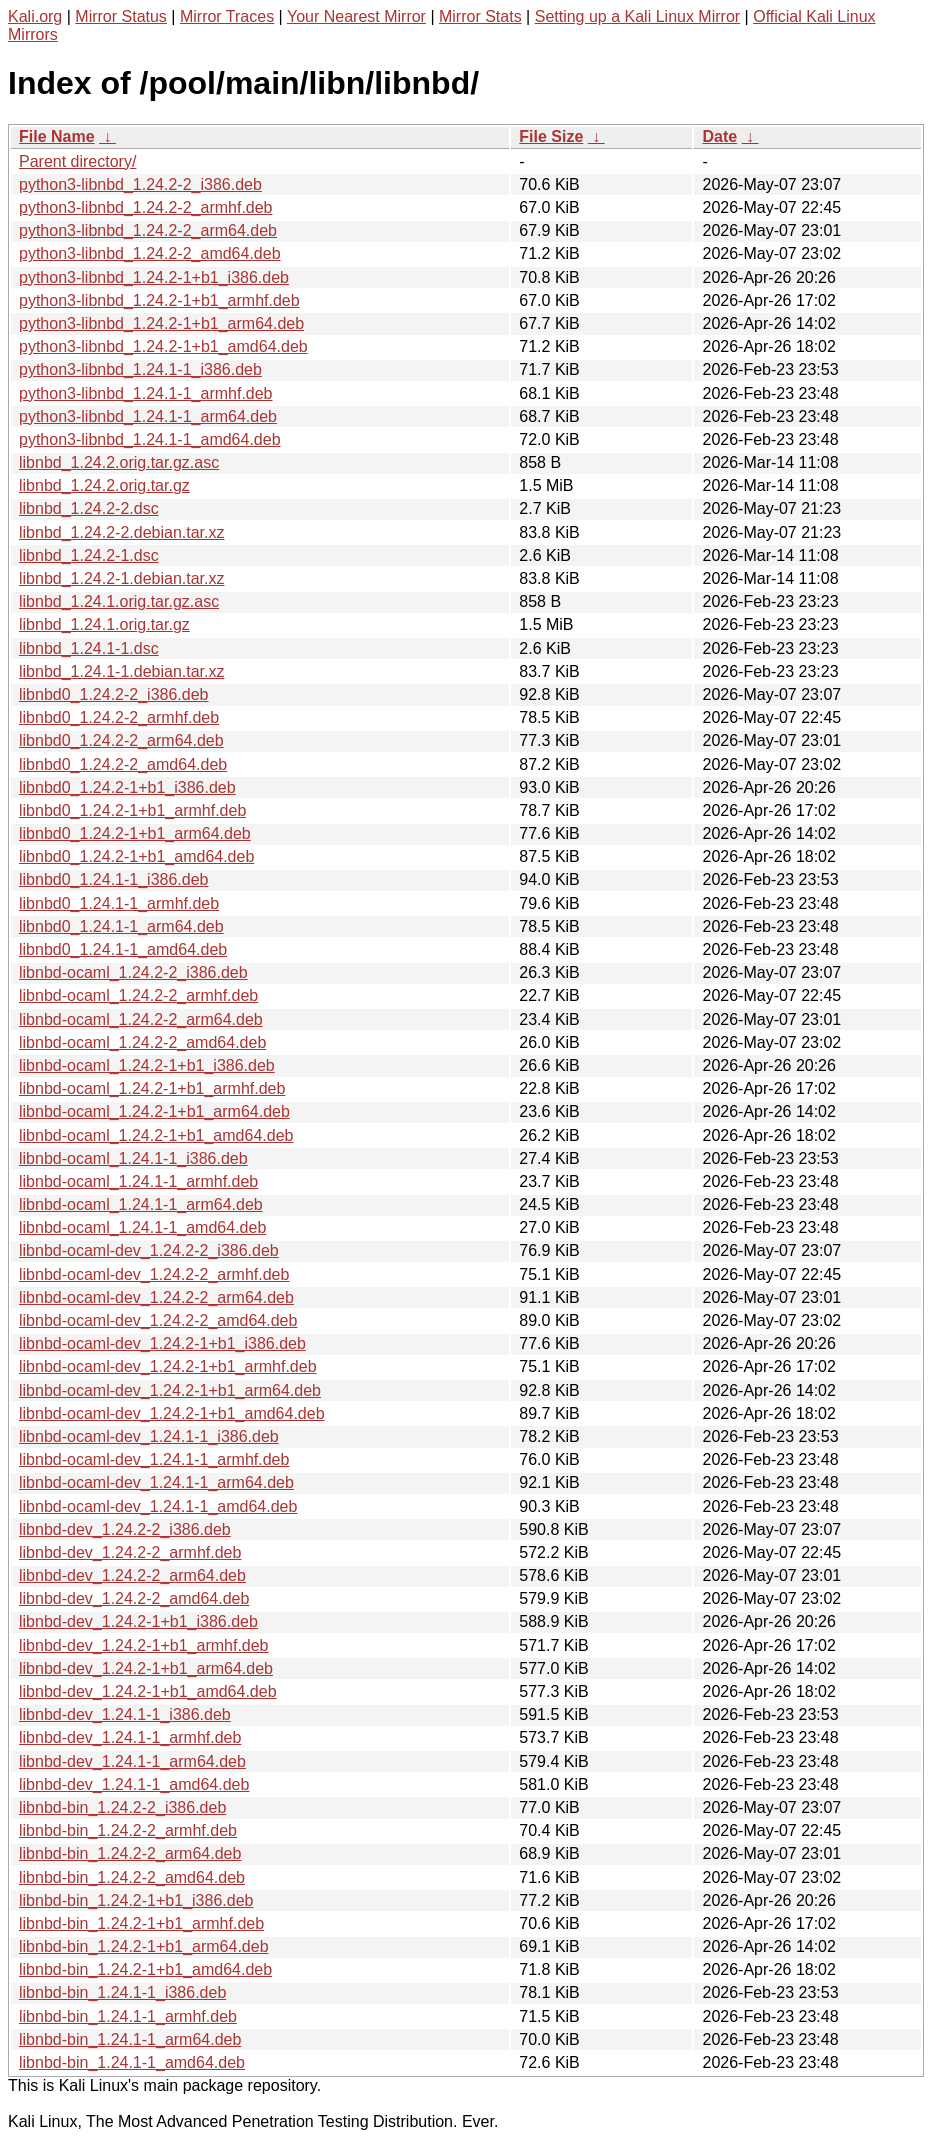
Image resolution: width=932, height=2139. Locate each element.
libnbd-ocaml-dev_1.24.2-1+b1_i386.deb (162, 1343)
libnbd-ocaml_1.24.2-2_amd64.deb (142, 1042)
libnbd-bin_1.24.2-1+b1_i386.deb (136, 1900)
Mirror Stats (480, 16)
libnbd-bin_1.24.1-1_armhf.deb (128, 2016)
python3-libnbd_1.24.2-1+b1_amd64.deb (163, 346)
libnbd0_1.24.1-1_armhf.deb (119, 903)
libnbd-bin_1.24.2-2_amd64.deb (132, 1877)
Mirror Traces (227, 16)
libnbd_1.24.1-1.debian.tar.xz (121, 671)
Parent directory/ (77, 161)
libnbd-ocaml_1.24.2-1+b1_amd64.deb (156, 1135)
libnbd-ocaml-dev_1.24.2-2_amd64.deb (158, 1320)
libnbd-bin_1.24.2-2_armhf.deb (128, 1830)
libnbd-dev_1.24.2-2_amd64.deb (134, 1598)
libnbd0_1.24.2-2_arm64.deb (121, 740)
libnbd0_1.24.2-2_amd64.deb (123, 764)
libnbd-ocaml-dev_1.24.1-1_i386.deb (149, 1436)
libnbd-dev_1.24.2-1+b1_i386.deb (138, 1621)
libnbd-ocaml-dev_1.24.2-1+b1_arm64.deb (170, 1390)
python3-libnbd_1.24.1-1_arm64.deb (148, 416)
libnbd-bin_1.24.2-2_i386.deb (122, 1807)
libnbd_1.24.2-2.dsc (89, 508)
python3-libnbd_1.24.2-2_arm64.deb (148, 230)
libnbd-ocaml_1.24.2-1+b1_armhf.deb (152, 1088)
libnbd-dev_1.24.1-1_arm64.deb (132, 1761)
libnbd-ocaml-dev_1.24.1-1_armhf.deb (154, 1459)
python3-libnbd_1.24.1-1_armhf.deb (146, 393)
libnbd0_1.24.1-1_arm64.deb (121, 926)
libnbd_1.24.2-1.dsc (89, 555)
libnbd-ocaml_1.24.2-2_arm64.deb (141, 1019)
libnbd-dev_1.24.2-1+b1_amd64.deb (148, 1691)
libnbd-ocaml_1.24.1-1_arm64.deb (141, 1204)
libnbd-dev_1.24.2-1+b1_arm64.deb (146, 1668)
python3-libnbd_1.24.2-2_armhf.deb (146, 207)
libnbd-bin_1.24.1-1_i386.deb (122, 1992)
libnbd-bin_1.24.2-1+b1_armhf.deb (141, 1923)
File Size (551, 136)
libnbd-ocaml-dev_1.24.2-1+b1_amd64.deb (172, 1413)
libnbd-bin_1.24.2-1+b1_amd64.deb (145, 1969)
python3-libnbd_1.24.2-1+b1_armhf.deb (159, 300)
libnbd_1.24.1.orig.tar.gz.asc (119, 601)
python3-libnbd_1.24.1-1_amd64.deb (150, 439)
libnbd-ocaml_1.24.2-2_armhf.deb (138, 995)
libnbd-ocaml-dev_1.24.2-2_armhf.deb (154, 1274)
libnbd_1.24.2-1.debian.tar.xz (121, 578)
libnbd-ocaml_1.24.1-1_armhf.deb (138, 1181)
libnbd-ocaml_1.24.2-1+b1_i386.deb (147, 1065)
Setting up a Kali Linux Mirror (637, 16)
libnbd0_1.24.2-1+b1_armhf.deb (132, 810)
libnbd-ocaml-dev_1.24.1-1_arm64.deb (156, 1482)
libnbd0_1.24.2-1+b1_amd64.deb (136, 856)
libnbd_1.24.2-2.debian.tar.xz (121, 532)
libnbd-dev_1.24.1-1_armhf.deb (130, 1737)
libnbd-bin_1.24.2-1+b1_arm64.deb (144, 1946)
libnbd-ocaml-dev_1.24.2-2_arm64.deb (156, 1297)
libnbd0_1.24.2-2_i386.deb (114, 694)
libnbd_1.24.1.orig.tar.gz (104, 624)
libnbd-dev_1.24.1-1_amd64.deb (134, 1784)
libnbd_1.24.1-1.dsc (89, 648)
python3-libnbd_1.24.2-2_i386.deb (140, 184)
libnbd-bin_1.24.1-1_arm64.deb (130, 2039)
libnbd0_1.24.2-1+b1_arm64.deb (135, 833)
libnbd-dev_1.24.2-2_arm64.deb (132, 1575)
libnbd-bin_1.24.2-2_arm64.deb (130, 1853)
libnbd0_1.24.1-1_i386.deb (114, 879)
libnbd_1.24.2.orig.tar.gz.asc (119, 462)
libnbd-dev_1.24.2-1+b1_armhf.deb (144, 1645)
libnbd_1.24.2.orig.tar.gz (104, 485)
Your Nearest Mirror (356, 16)
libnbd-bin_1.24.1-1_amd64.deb (132, 2062)
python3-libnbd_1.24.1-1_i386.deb (140, 369)
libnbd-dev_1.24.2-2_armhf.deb (130, 1552)
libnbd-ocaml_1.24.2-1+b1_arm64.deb (154, 1111)
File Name (57, 136)
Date (719, 136)
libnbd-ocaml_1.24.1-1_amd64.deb (142, 1227)
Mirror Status (121, 16)
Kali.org (35, 16)
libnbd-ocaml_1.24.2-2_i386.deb (133, 972)
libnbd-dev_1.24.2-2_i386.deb (125, 1529)
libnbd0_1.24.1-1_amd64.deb (123, 949)
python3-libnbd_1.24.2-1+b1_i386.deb (154, 277)
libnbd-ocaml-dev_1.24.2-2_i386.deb (149, 1250)
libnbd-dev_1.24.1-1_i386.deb (125, 1714)
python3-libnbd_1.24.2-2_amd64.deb (150, 253)
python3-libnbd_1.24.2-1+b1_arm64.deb (161, 323)
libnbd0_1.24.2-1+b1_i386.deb (127, 787)
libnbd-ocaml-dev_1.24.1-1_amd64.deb (158, 1506)
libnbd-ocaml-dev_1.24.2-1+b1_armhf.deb (168, 1366)
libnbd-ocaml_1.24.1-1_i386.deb (133, 1158)
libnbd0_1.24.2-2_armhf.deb (119, 717)
